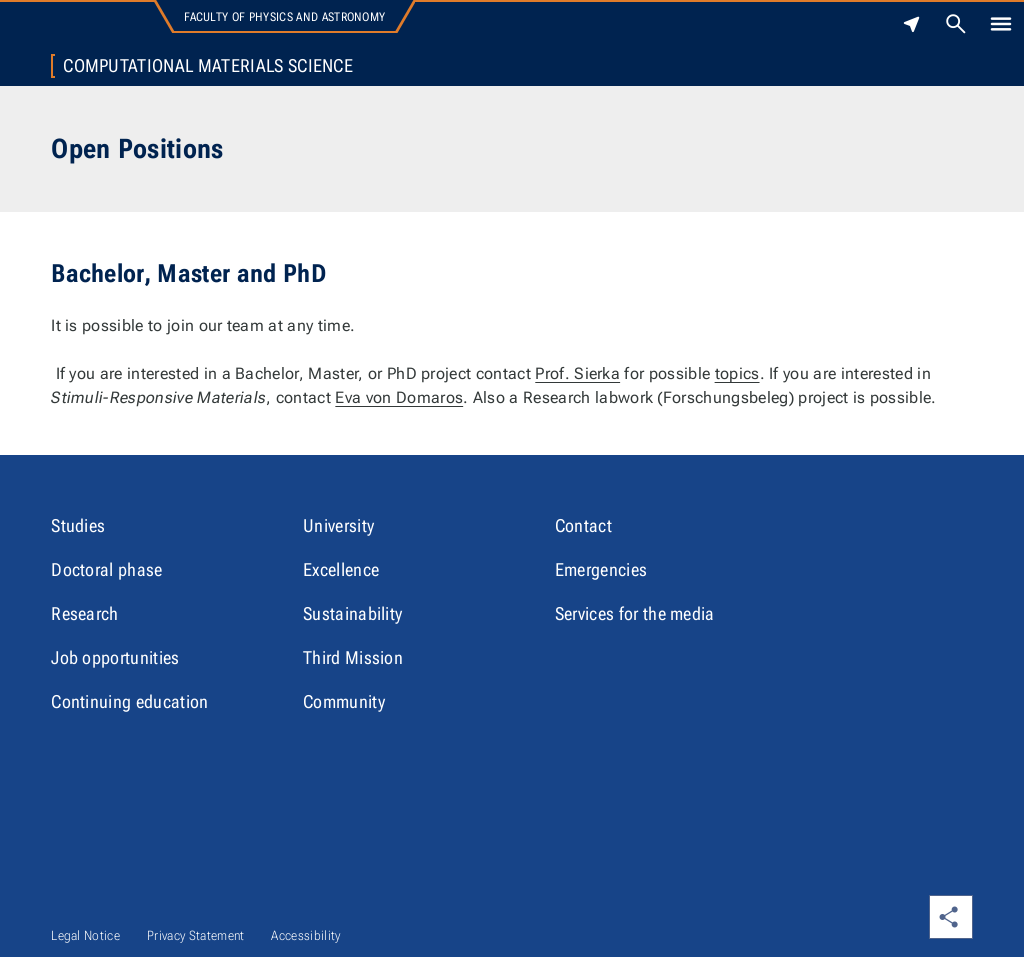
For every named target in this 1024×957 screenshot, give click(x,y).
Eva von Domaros (399, 397)
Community (344, 701)
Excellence (341, 569)
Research (85, 613)
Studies (78, 525)
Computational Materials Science (208, 66)
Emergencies (601, 569)
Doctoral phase (106, 569)
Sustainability (352, 613)
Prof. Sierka (577, 373)
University (338, 525)
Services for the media (635, 613)
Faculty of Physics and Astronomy (284, 17)
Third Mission (353, 657)
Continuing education (129, 701)
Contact (583, 525)
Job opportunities (115, 657)
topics (737, 373)
